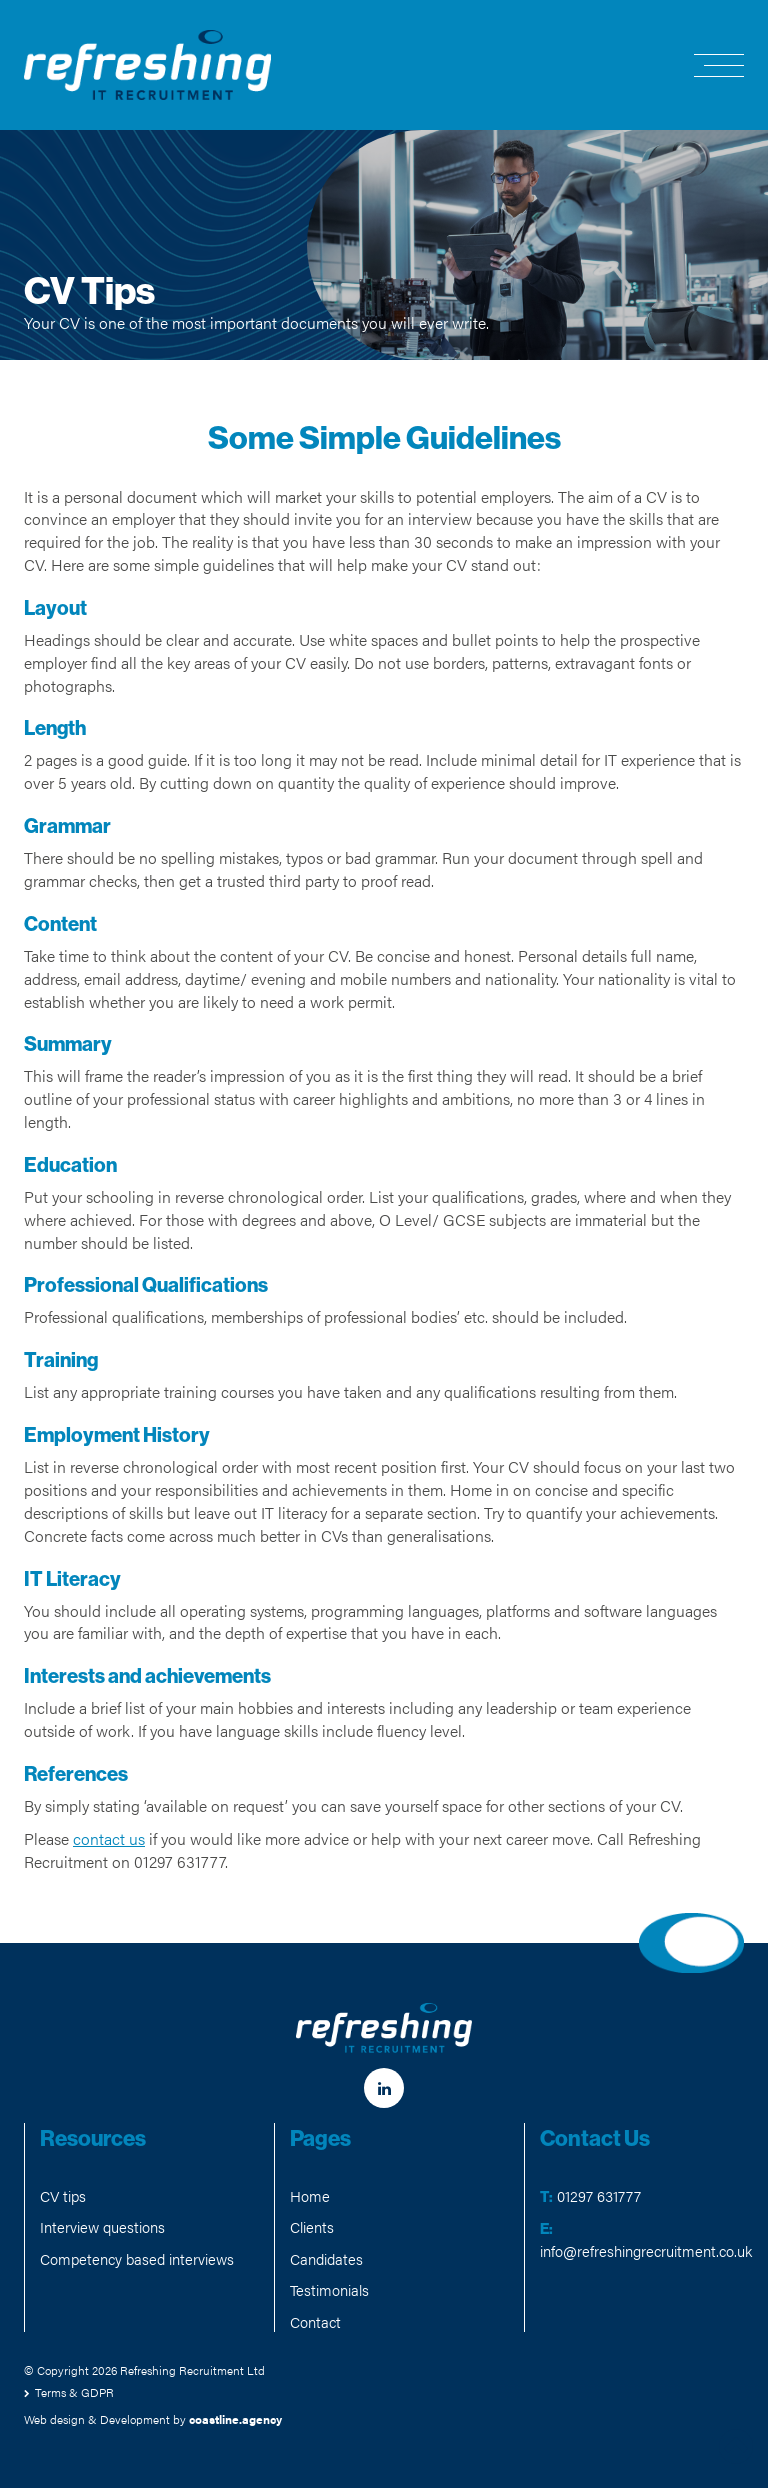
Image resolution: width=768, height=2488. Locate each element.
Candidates (326, 2258)
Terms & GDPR (74, 2392)
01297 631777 (599, 2195)
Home (310, 2195)
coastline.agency (235, 2419)
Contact (315, 2321)
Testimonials (329, 2289)
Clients (312, 2226)
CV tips (63, 2195)
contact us (109, 1838)
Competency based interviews (137, 2258)
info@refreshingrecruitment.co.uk (646, 2250)
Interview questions (102, 2226)
